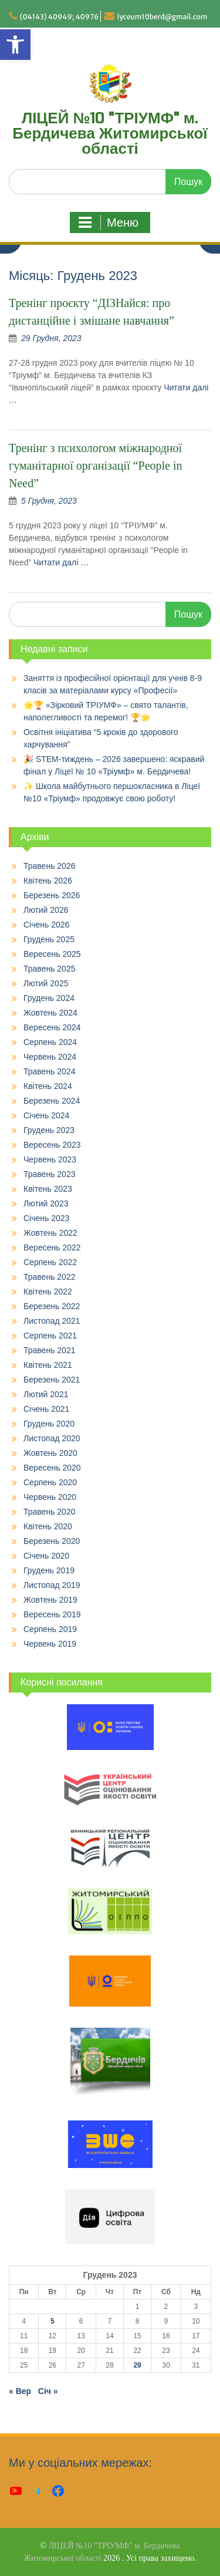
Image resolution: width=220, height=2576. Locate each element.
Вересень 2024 (52, 1027)
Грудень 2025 (49, 939)
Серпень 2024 (50, 1042)
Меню (108, 222)
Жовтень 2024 (50, 1012)
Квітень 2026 (47, 880)
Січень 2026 (46, 924)
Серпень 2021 (50, 1335)
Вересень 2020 (52, 1467)
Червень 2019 (49, 1643)
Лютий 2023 (45, 1203)
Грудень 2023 (49, 1130)
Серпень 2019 (50, 1629)
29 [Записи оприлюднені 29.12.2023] (137, 2365)
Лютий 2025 (45, 983)
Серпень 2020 (50, 1482)
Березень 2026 (51, 895)
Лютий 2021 (45, 1394)
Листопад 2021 (51, 1321)
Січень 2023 (46, 1218)
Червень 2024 (49, 1056)
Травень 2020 (49, 1511)
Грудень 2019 (49, 1570)
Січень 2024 (46, 1115)
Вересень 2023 (52, 1144)
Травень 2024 (49, 1071)
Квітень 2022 (47, 1291)
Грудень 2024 (49, 998)
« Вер (20, 2391)
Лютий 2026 (45, 910)
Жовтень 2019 (50, 1599)
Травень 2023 (49, 1174)
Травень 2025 (49, 968)
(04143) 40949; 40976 (59, 16)
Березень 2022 (51, 1306)
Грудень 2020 (49, 1423)
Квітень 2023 (47, 1188)
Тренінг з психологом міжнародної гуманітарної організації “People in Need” (95, 465)
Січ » (48, 2391)
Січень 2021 (46, 1409)
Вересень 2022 (52, 1247)
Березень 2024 (51, 1100)
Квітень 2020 (47, 1526)
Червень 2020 (49, 1497)
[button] (15, 44)
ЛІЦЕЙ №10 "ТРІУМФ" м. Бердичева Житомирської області (109, 133)
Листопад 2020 (51, 1438)
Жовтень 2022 (50, 1233)
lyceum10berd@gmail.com (162, 16)
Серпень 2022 (50, 1262)
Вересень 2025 (52, 954)
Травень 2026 (49, 866)
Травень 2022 (49, 1277)
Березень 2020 (51, 1541)
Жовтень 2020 (50, 1453)
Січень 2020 (46, 1555)
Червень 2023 (49, 1159)
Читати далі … (61, 562)
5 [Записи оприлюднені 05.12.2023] (52, 2321)
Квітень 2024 (47, 1086)
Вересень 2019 (52, 1614)
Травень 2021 (49, 1350)
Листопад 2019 (51, 1585)
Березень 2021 (51, 1379)
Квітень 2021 (47, 1365)
